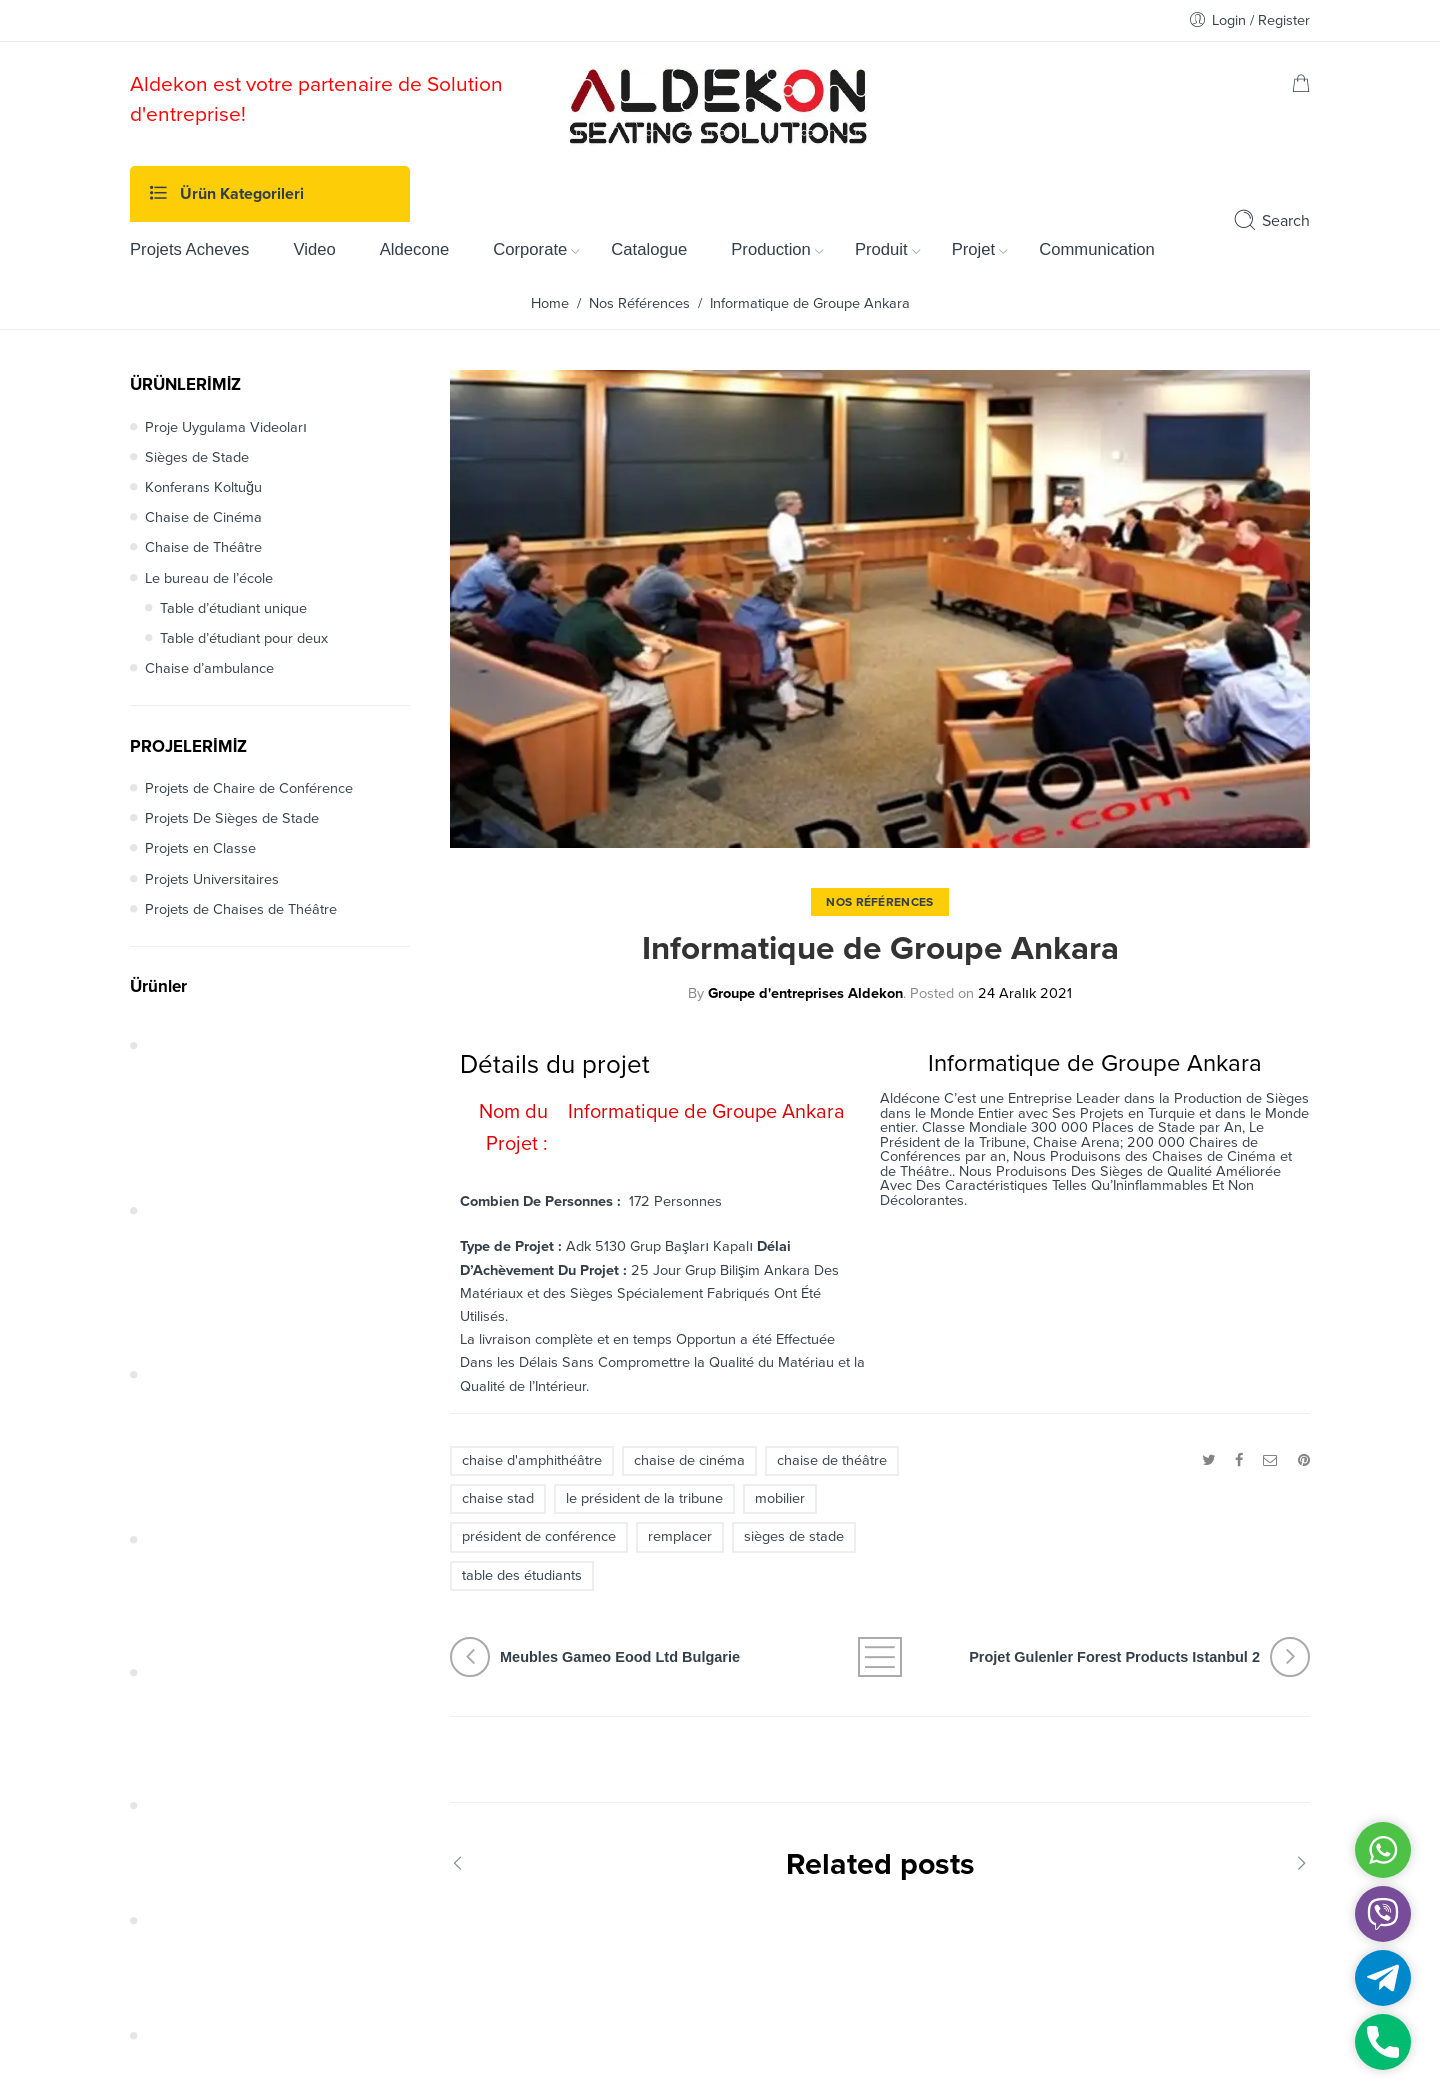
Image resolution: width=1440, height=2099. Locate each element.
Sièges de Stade (197, 457)
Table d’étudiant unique (233, 608)
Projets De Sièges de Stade (232, 818)
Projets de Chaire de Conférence (249, 788)
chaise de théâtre (832, 1460)
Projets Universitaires (212, 879)
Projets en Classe (200, 848)
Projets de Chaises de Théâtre (241, 909)
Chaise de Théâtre (203, 547)
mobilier (780, 1498)
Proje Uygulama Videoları (226, 427)
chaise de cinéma (689, 1460)
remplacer (680, 1536)
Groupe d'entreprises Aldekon (805, 993)
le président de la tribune (644, 1498)
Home (550, 303)
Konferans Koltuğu (203, 487)
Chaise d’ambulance (209, 668)
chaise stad (498, 1498)
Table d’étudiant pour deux (244, 638)
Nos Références (639, 303)
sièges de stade (794, 1536)
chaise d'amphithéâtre (532, 1460)
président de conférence (539, 1536)
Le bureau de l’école (209, 578)
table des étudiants (522, 1575)
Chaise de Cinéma (203, 517)
